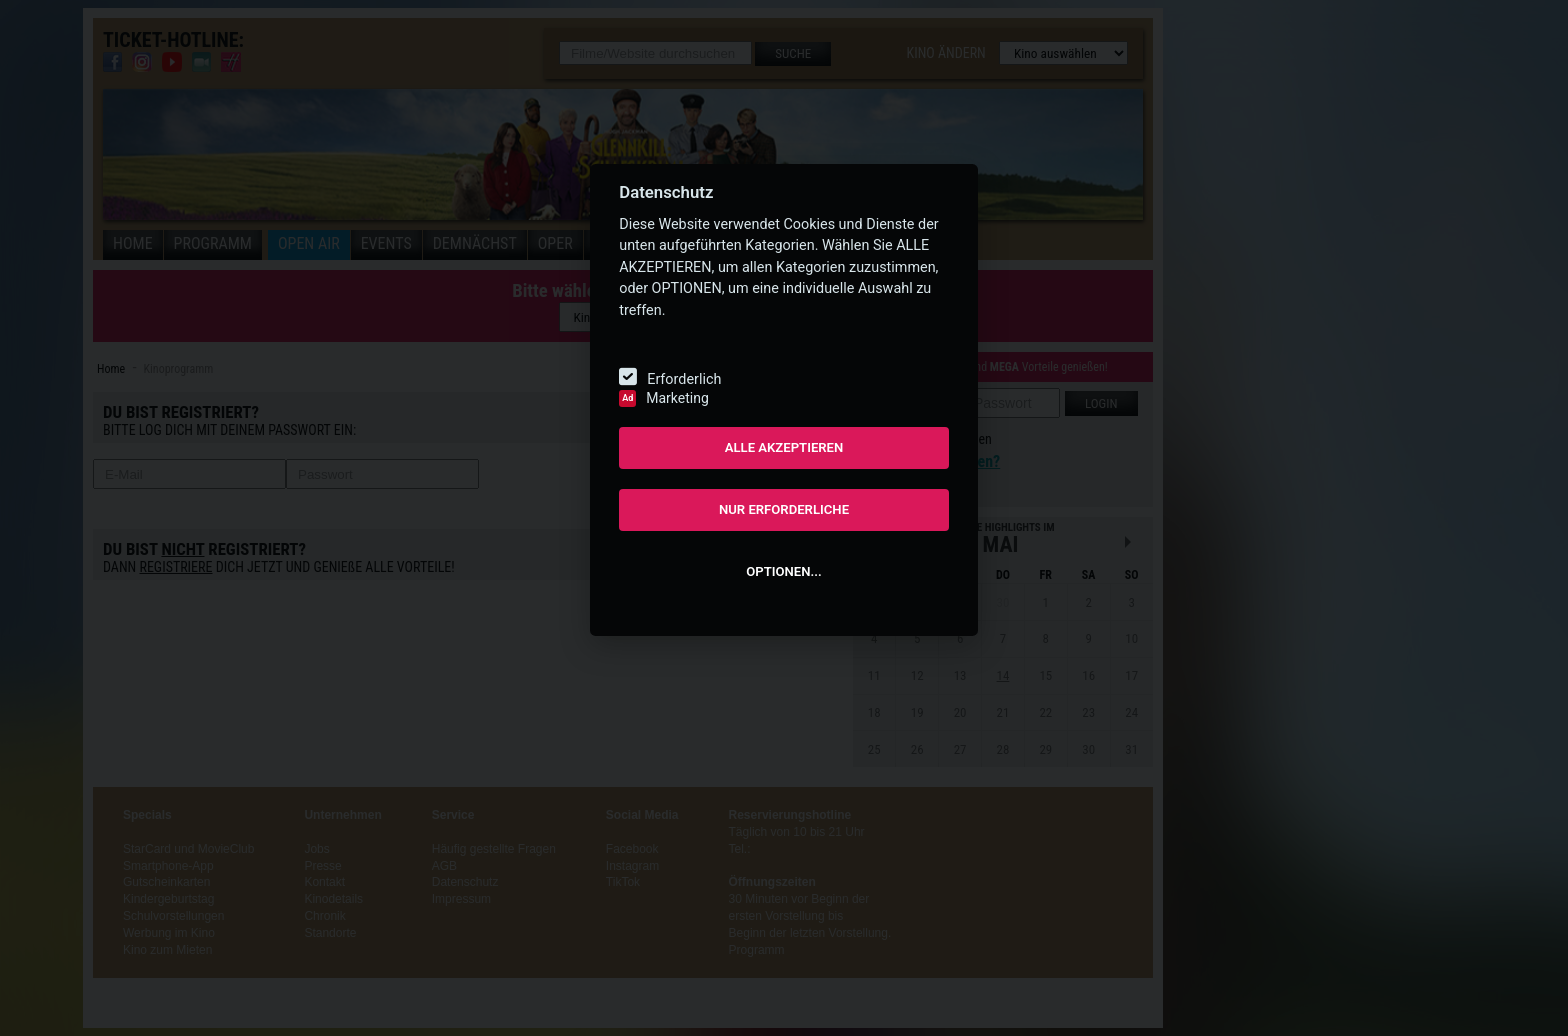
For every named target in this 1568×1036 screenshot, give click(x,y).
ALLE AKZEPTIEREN (784, 447)
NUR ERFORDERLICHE (784, 509)
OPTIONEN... (783, 571)
